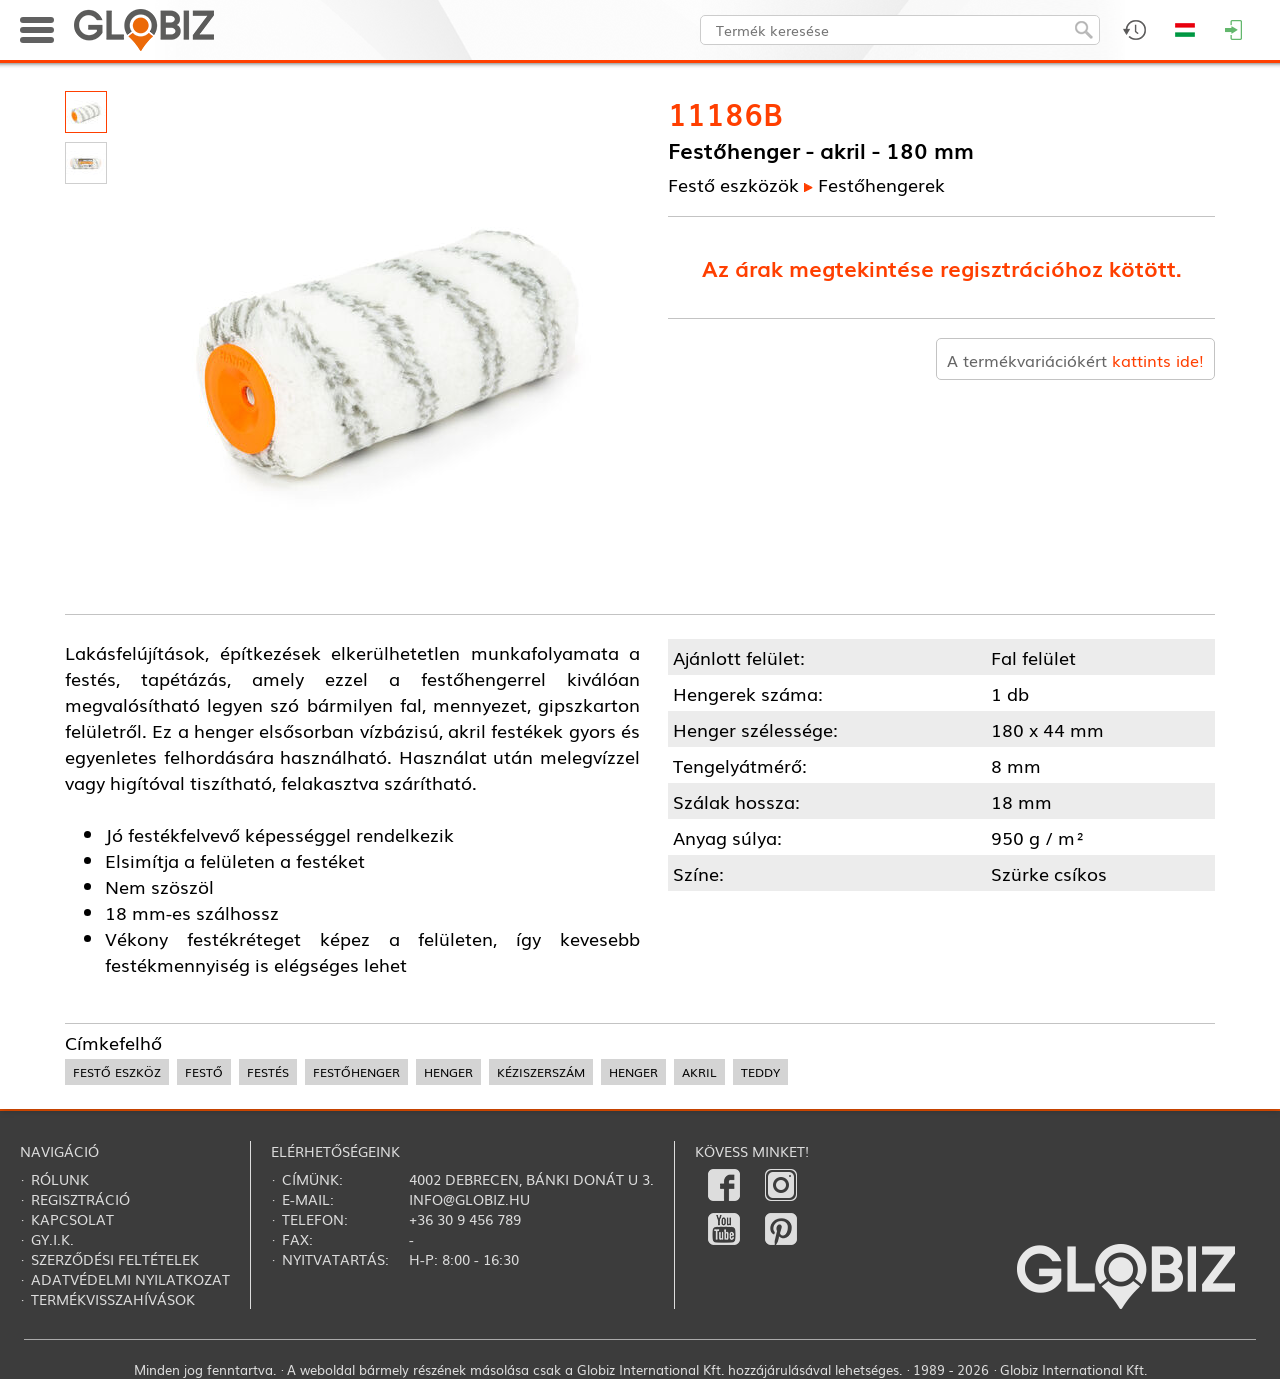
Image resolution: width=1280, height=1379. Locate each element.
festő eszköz (117, 1072)
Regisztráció (80, 1199)
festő (204, 1072)
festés (268, 1072)
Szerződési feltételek (115, 1259)
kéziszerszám (541, 1072)
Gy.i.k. (52, 1239)
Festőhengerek (881, 184)
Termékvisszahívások (113, 1299)
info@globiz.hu (469, 1199)
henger (448, 1072)
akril (699, 1072)
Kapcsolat (72, 1219)
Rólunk (60, 1179)
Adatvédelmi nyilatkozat (130, 1279)
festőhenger (356, 1072)
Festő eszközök (733, 184)
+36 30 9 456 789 (465, 1219)
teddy (760, 1072)
